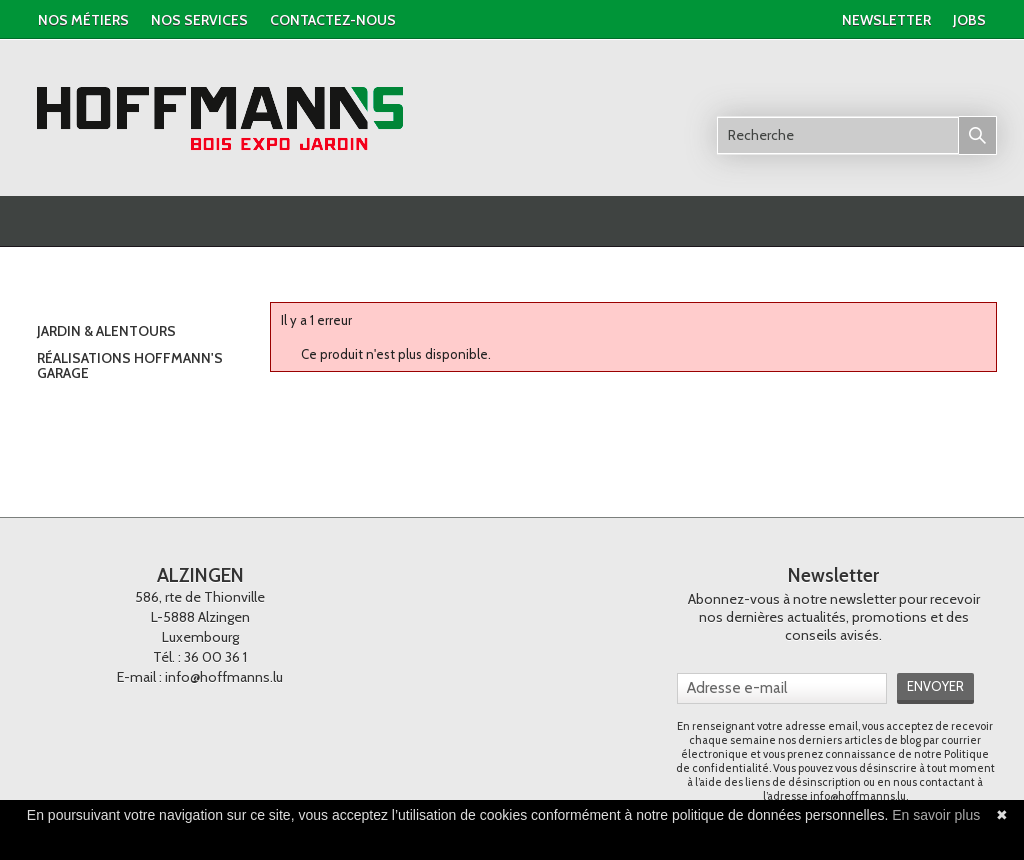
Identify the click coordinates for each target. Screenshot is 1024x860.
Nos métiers (83, 20)
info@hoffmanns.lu (224, 677)
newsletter (886, 20)
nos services (199, 20)
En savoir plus (936, 815)
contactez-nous (333, 20)
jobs (969, 20)
